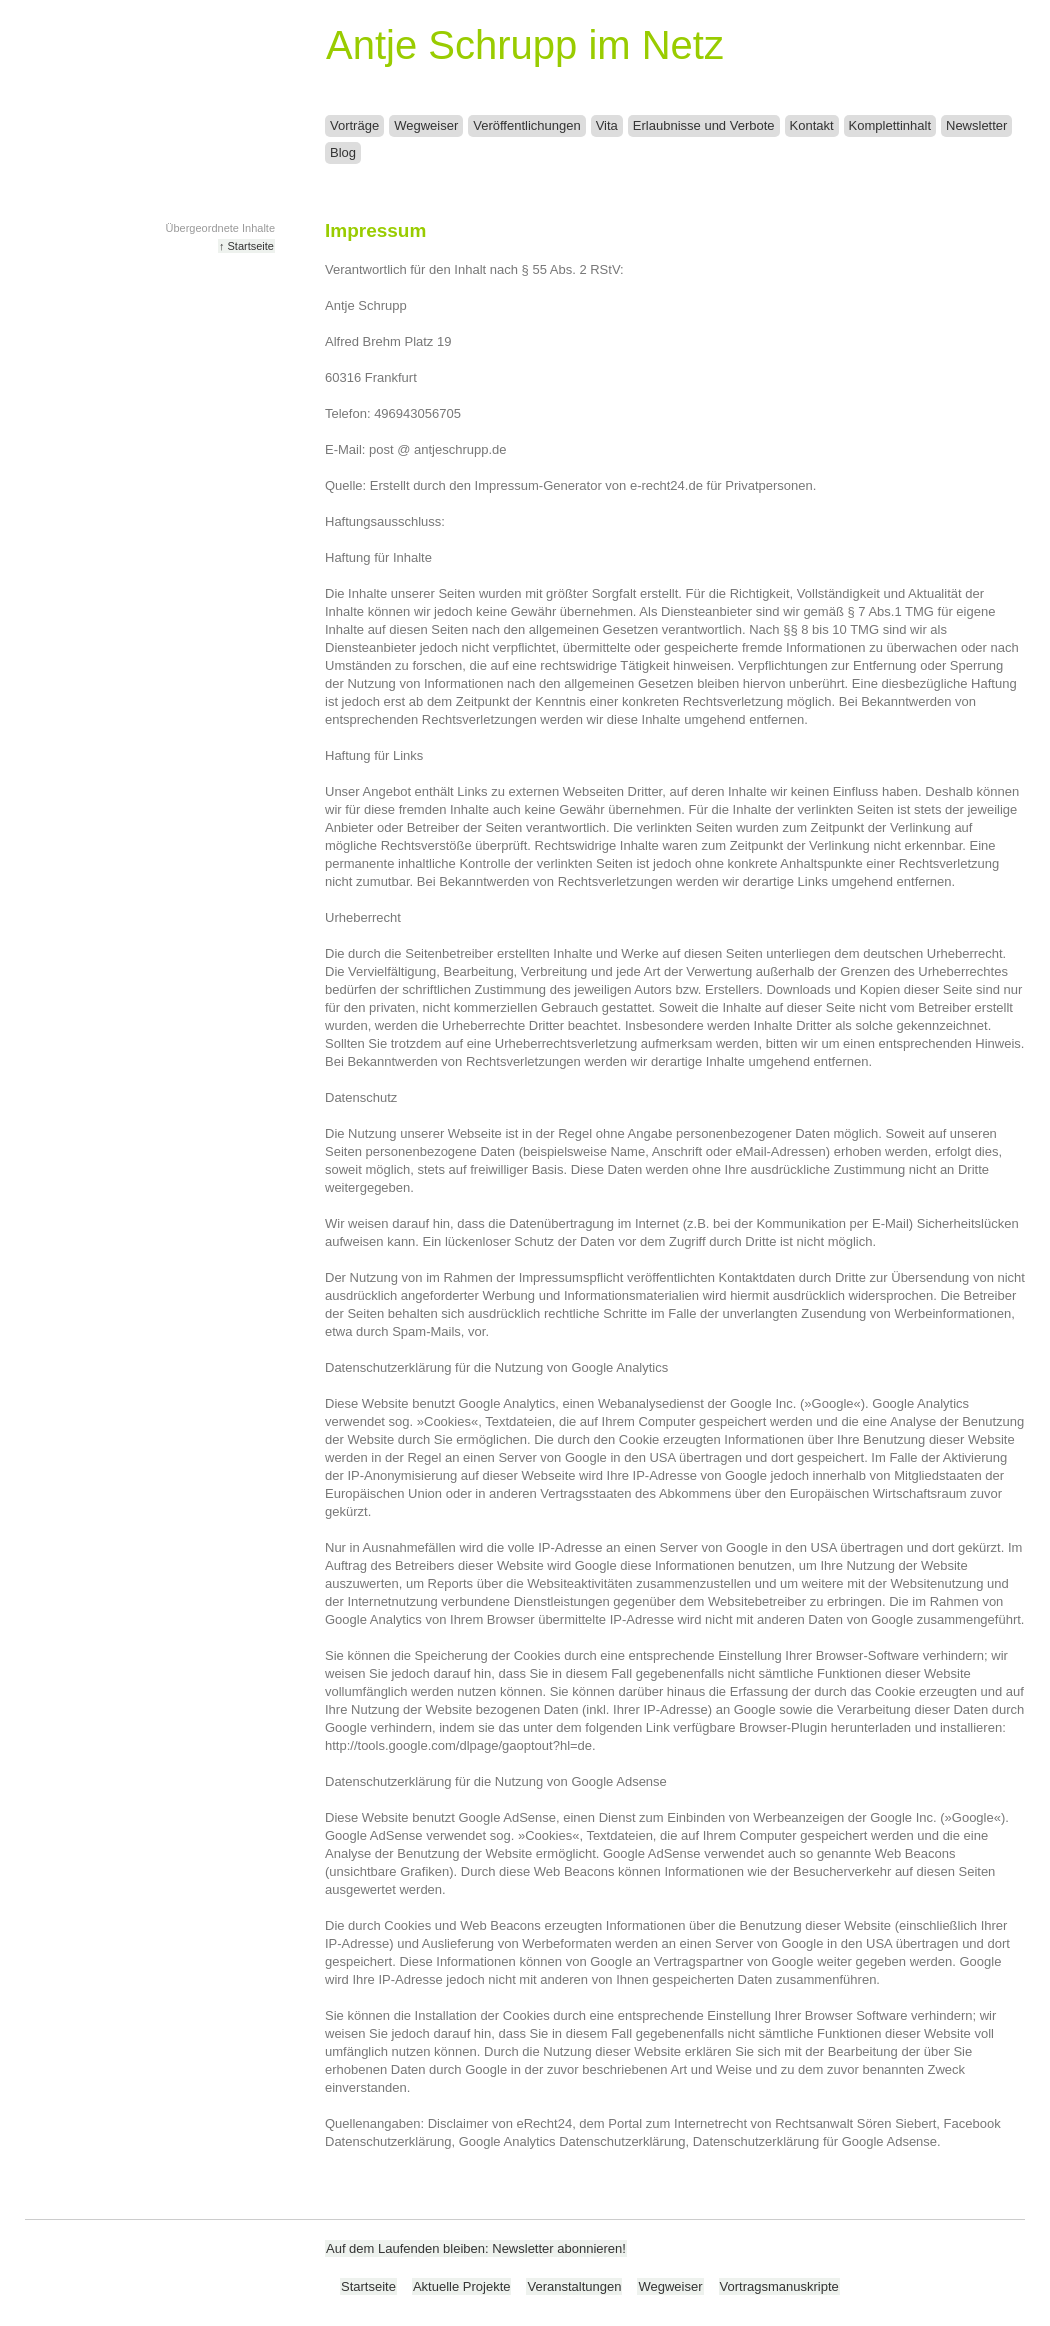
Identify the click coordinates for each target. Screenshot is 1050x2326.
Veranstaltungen (574, 2286)
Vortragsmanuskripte (779, 2286)
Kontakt (812, 125)
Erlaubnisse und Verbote (704, 125)
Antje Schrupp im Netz (525, 45)
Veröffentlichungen (526, 125)
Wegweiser (426, 125)
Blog (343, 152)
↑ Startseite (246, 246)
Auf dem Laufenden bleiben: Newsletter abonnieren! (476, 2248)
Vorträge (354, 125)
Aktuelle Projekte (462, 2286)
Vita (607, 125)
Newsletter (976, 125)
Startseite (368, 2286)
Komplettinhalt (890, 125)
